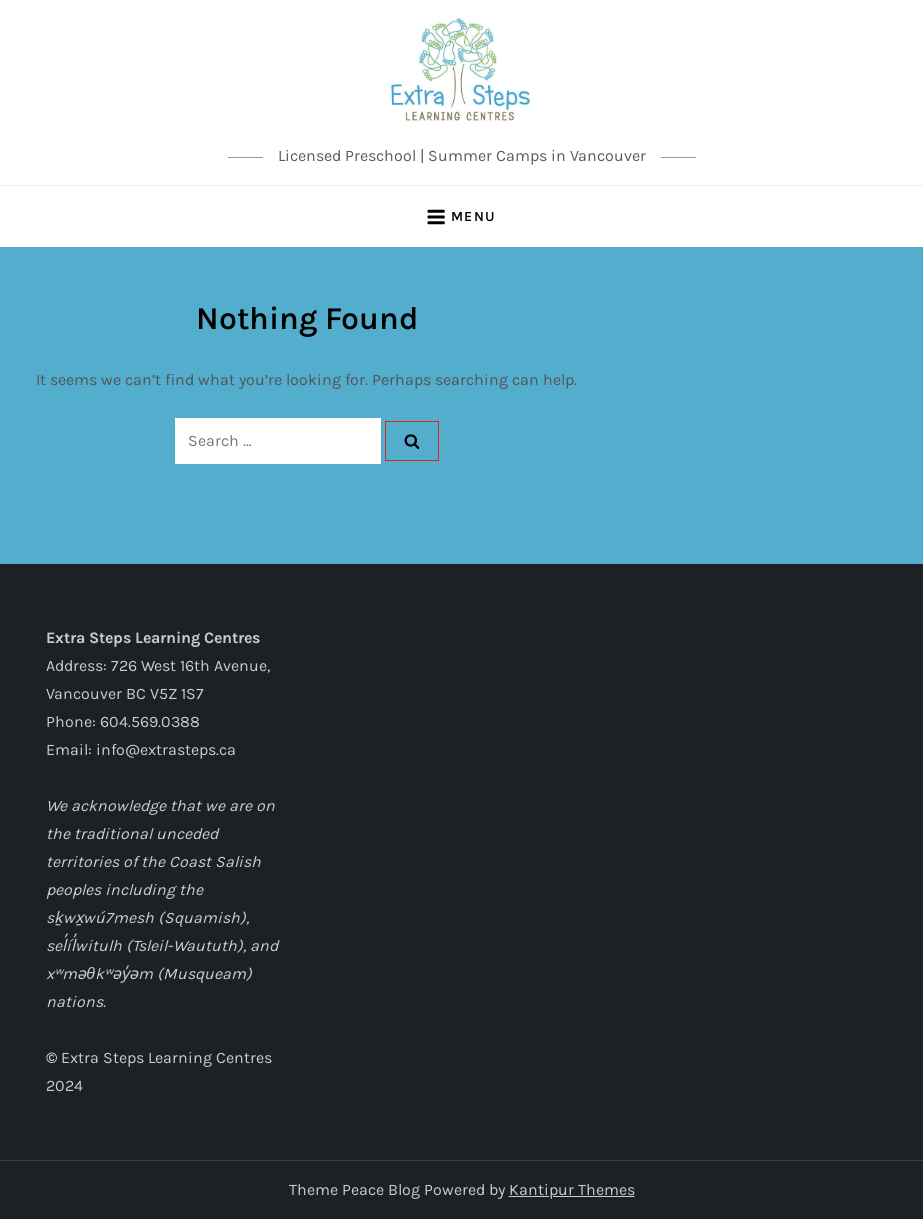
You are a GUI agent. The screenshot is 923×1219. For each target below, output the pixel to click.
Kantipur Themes (572, 1189)
